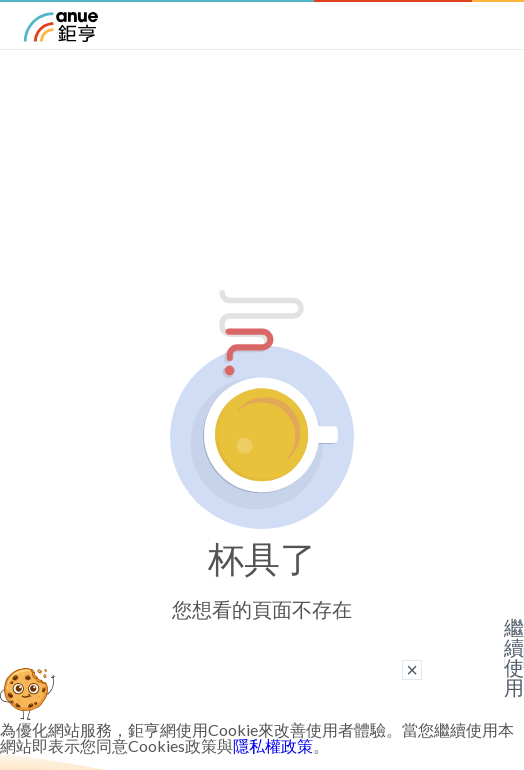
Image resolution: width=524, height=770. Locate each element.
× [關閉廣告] (412, 670)
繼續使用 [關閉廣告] (514, 658)
